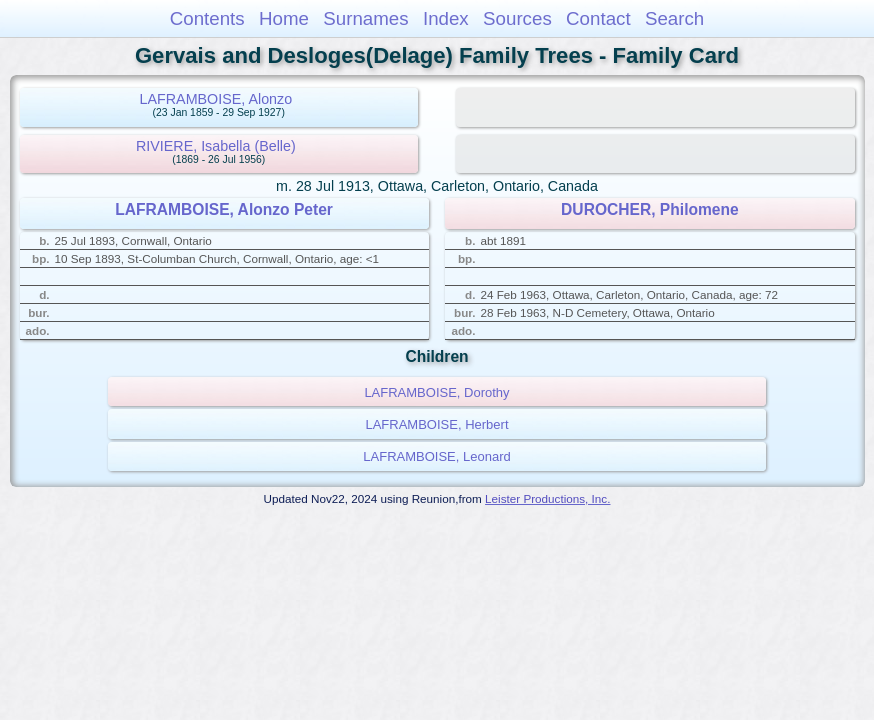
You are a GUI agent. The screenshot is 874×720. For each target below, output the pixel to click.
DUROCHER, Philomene (650, 209)
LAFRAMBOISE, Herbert (436, 424)
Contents (207, 18)
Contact (598, 18)
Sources (517, 18)
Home (284, 18)
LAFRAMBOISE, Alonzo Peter (224, 209)
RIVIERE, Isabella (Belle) (216, 146)
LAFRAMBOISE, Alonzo (216, 99)
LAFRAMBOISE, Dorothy (436, 392)
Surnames (365, 18)
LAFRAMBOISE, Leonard (436, 456)
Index (446, 18)
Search (674, 18)
